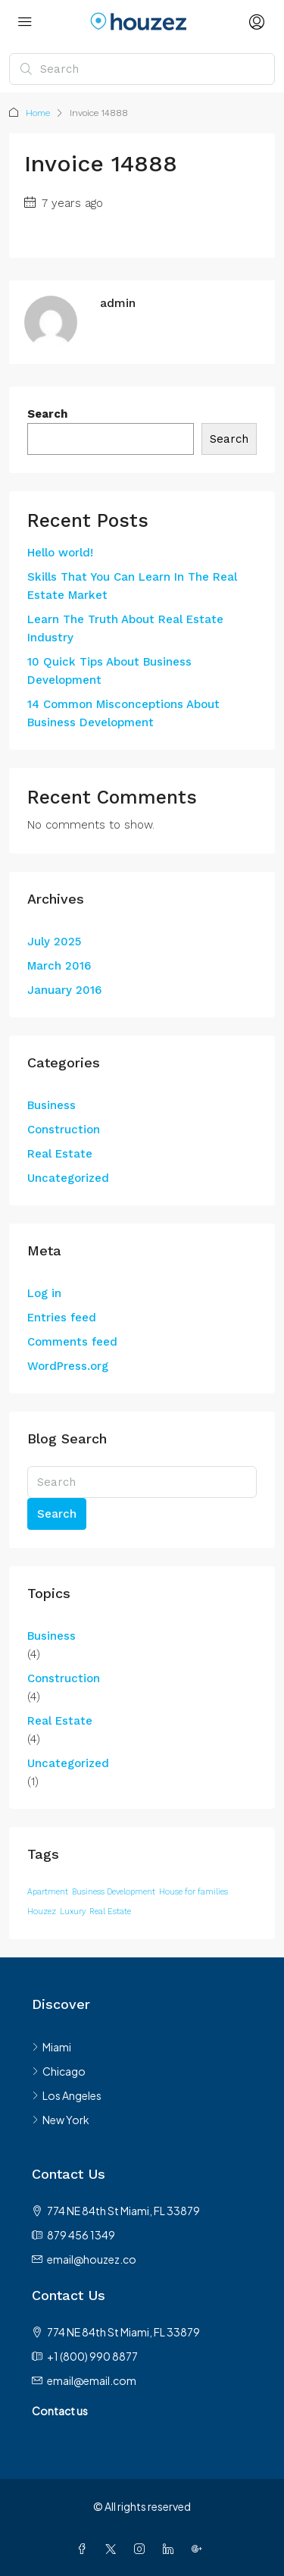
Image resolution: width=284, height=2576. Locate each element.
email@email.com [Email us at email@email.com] (91, 2380)
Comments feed (72, 1342)
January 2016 (64, 990)
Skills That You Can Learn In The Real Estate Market (132, 586)
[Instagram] (142, 2549)
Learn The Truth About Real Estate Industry (125, 628)
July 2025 (54, 941)
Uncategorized (68, 1178)
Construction (63, 1129)
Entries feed (61, 1317)
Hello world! (60, 552)
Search (47, 414)
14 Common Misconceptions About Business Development (123, 713)
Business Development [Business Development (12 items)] (113, 1892)
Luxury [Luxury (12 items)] (73, 1911)
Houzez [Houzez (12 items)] (41, 1911)
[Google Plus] (200, 2549)
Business (51, 1105)
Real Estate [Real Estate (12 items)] (110, 1911)
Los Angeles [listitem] (66, 2095)
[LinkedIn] (171, 2549)
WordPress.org (67, 1366)
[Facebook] (84, 2549)
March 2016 (59, 966)
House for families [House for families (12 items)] (193, 1892)
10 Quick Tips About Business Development (109, 671)
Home (38, 113)
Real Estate (59, 1154)
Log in (44, 1293)
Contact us (60, 2411)
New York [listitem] (60, 2119)
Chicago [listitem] (59, 2071)
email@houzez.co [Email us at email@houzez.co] (91, 2259)
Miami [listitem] (51, 2047)
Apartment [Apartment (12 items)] (47, 1892)
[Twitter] (113, 2549)
